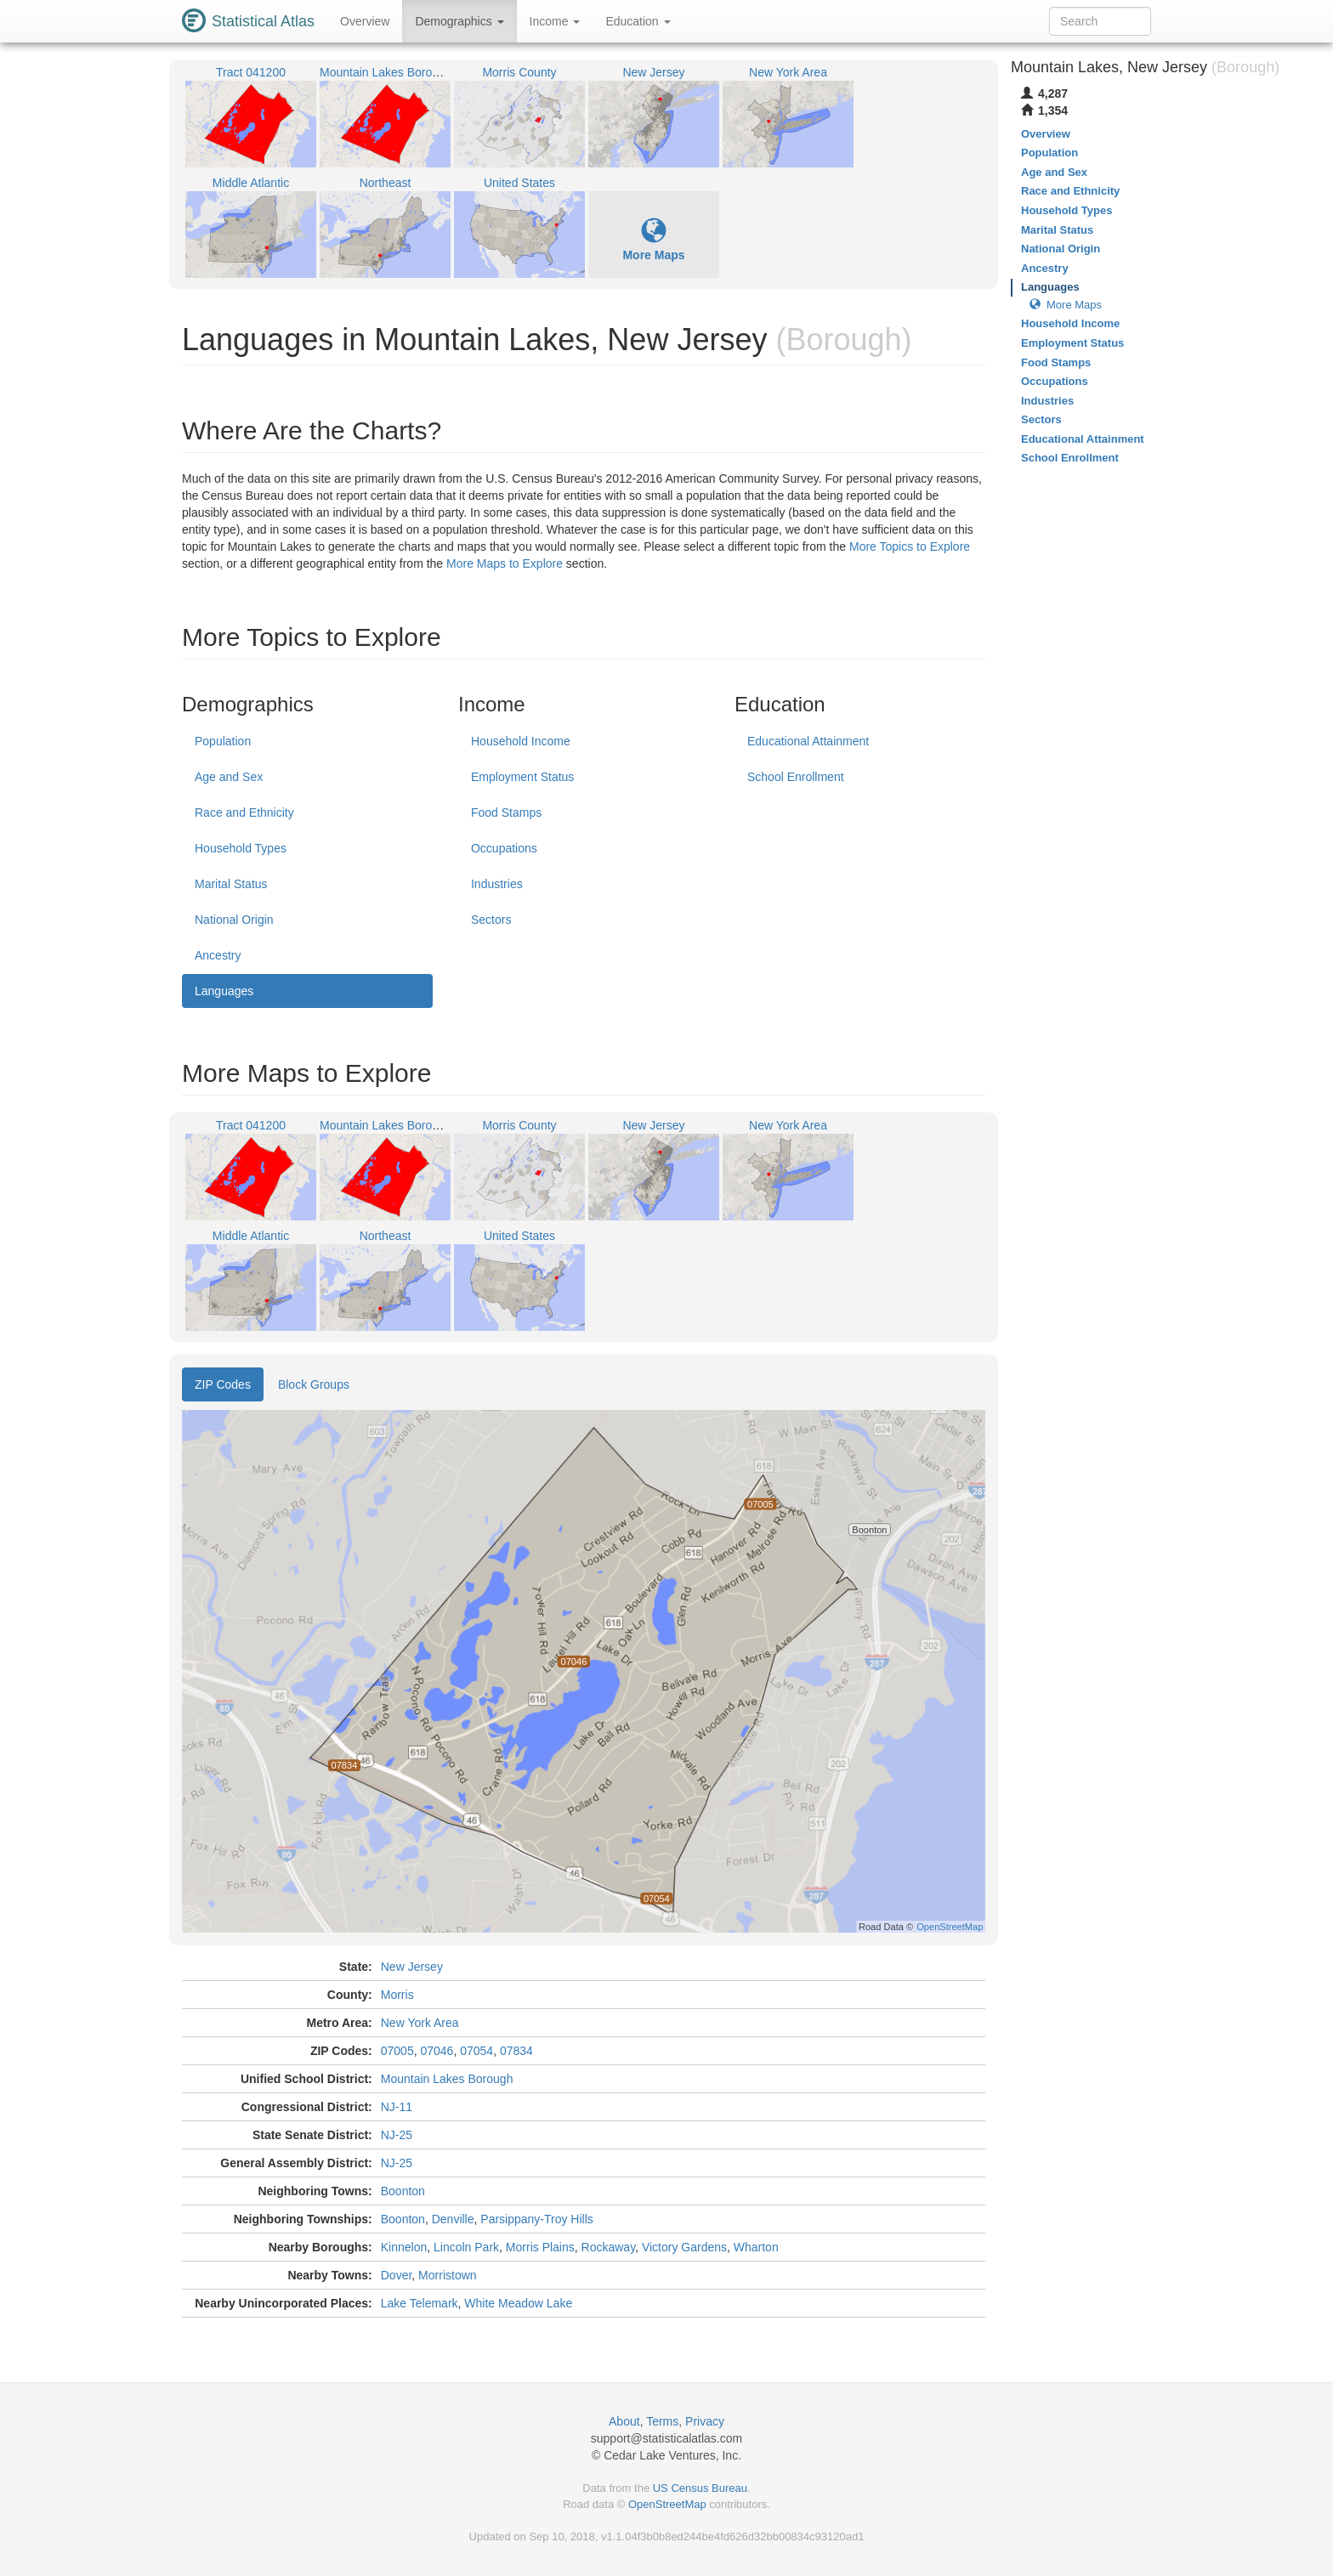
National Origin (234, 919)
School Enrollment (795, 777)
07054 (476, 2051)
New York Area (420, 2023)
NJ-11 (396, 2107)
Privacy (704, 2421)
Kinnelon (404, 2247)
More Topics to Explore (909, 546)
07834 (516, 2051)
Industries (497, 884)
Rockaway (608, 2247)
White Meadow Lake (518, 2303)
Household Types (240, 848)
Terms (662, 2421)
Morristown (447, 2275)
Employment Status (522, 777)
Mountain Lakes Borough (447, 2079)
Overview (364, 21)
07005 (397, 2051)
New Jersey (412, 1966)
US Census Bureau (700, 2488)
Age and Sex (229, 777)
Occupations (504, 848)
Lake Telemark (419, 2303)
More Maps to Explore (504, 563)
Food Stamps (506, 812)
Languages (224, 991)
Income (555, 21)
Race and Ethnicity (244, 812)
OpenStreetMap (667, 2504)
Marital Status (231, 884)
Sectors (491, 919)
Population (223, 741)
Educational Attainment (808, 741)
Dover (396, 2275)
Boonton (403, 2191)
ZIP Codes (223, 1384)
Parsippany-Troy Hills (536, 2219)
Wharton (756, 2247)
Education (637, 21)
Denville (453, 2219)
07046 (436, 2051)
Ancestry (218, 955)
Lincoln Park (466, 2247)
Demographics (459, 21)
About (624, 2421)
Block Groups (313, 1384)
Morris (397, 1994)
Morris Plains (540, 2247)
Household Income (520, 741)
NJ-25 (396, 2135)
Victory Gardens (684, 2247)
